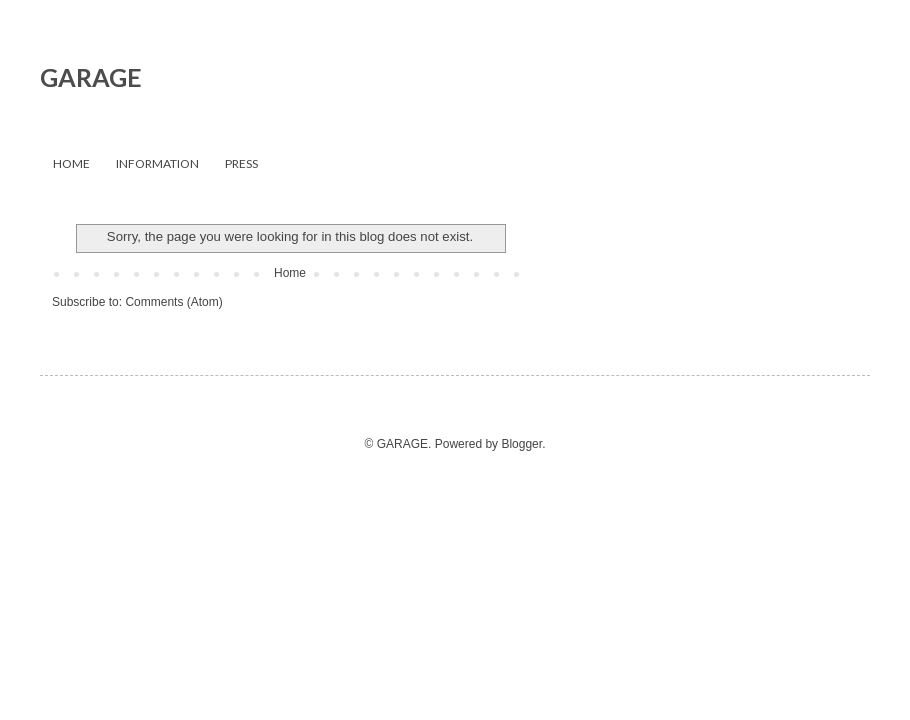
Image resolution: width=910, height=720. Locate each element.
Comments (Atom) (173, 302)
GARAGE (91, 77)
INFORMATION (157, 163)
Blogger (521, 444)
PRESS (241, 163)
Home (290, 273)
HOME (71, 163)
